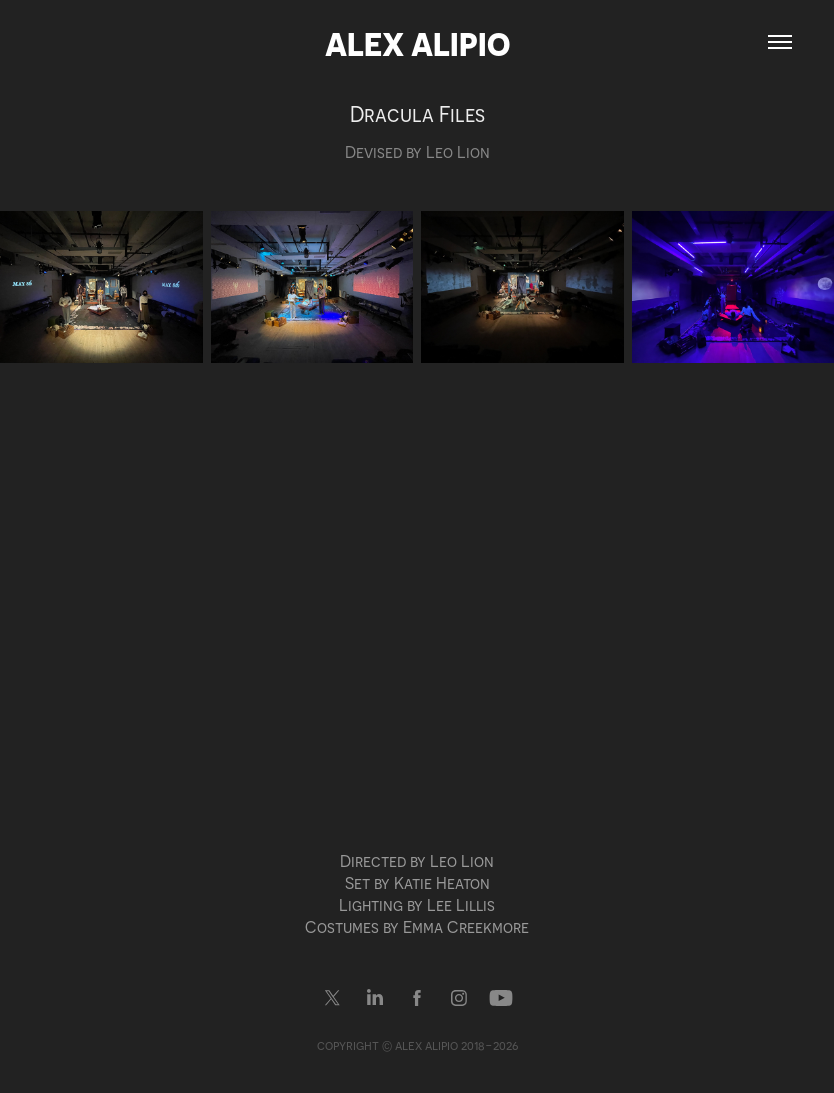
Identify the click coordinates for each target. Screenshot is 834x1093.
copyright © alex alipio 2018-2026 (417, 1045)
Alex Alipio (417, 43)
